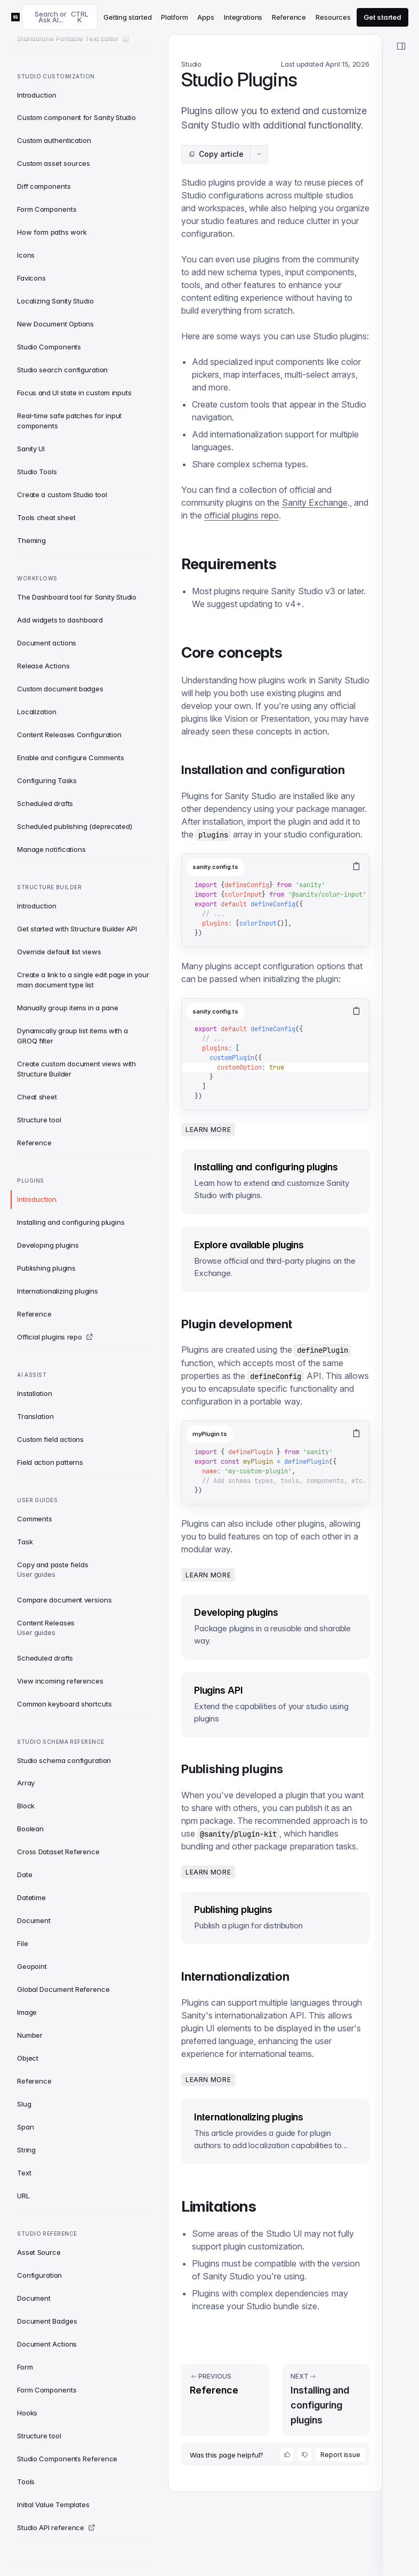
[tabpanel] (275, 913)
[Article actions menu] (259, 154)
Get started (382, 17)
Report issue (340, 2455)
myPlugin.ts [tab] (209, 1434)
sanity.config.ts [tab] (215, 867)
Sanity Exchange (315, 502)
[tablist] (262, 867)
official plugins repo (241, 515)
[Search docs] (60, 17)
